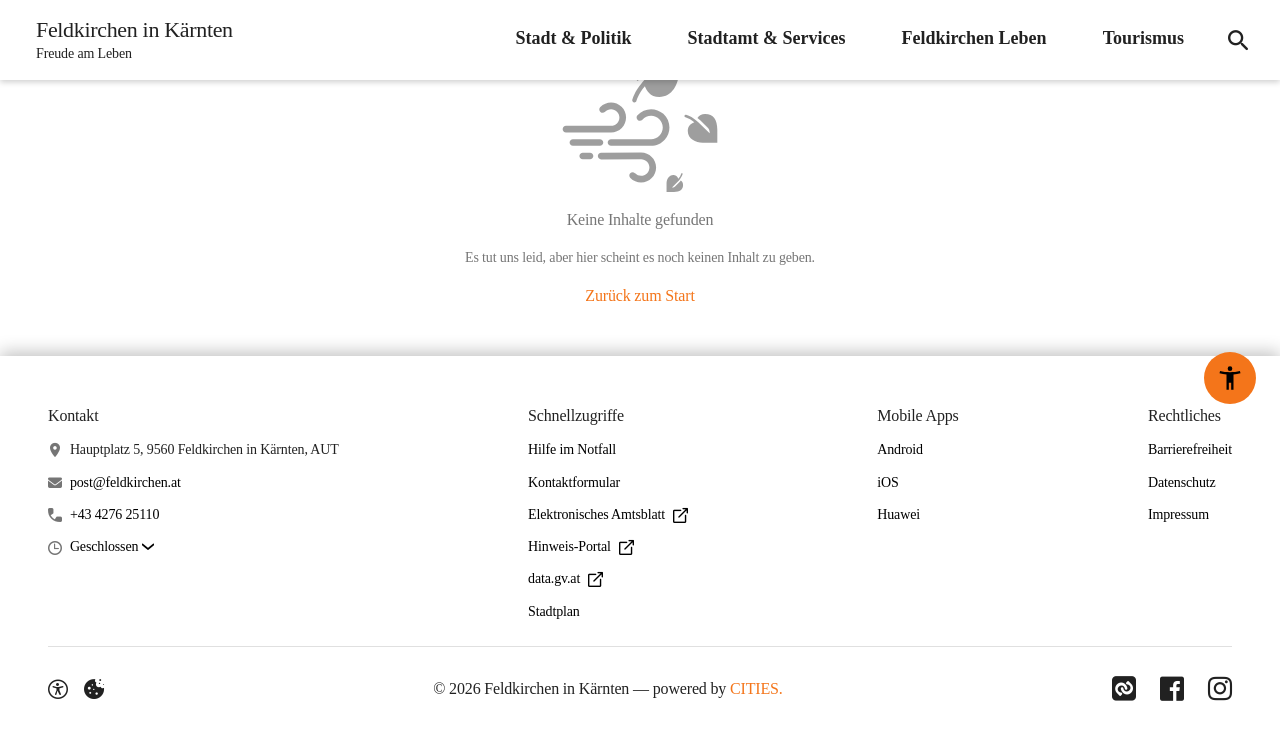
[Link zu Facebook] (1172, 689)
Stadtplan (554, 611)
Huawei (898, 514)
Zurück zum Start (639, 295)
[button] (112, 547)
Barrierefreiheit (1190, 449)
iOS (887, 482)
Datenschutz (1182, 482)
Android (900, 449)
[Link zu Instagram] (1220, 689)
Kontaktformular (574, 482)
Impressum (1178, 514)
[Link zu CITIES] (1124, 689)
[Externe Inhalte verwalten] (94, 689)
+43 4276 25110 (114, 514)
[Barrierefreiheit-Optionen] (58, 689)
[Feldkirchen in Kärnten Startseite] (128, 40)
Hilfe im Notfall (572, 449)
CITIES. (756, 688)
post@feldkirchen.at (125, 482)
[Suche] (1238, 40)
